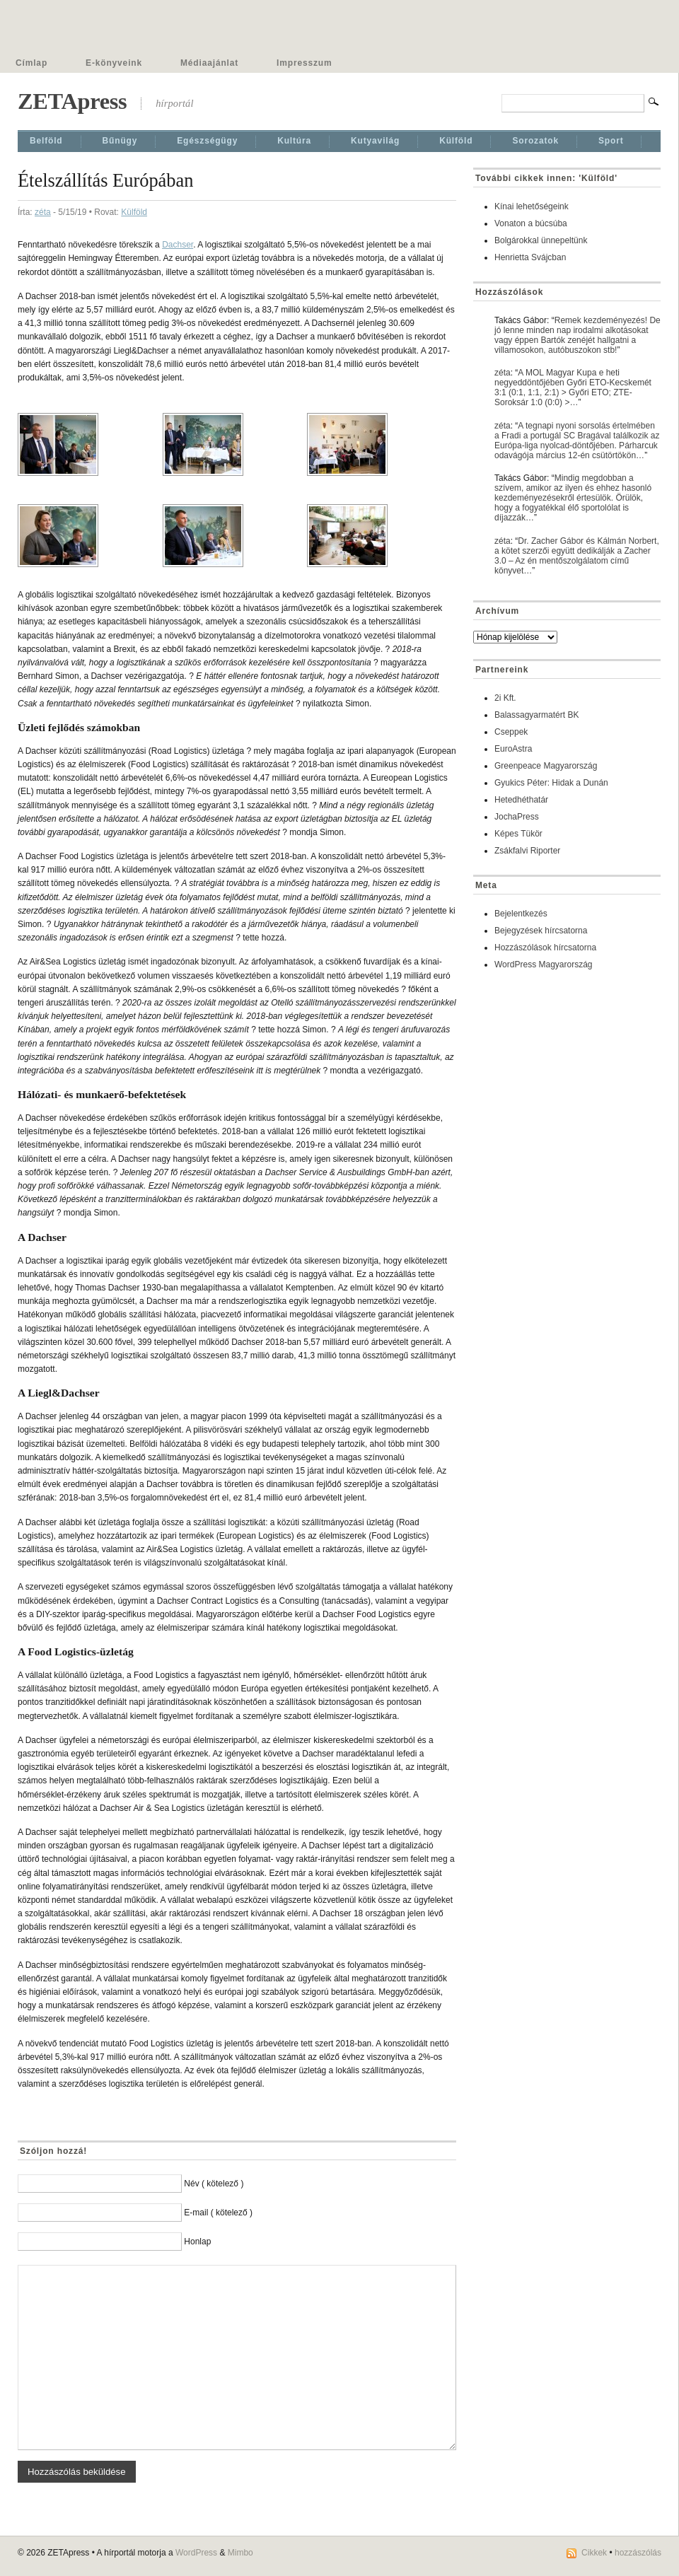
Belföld (46, 141)
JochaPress (516, 817)
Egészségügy (207, 141)
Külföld (455, 141)
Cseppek (511, 732)
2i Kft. (505, 698)
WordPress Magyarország (543, 964)
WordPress (196, 2553)
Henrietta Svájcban (530, 257)
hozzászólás (638, 2553)
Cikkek (594, 2553)
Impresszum (304, 63)
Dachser (177, 245)
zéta (43, 212)
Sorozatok (535, 141)
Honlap (197, 2241)
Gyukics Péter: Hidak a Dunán (551, 783)
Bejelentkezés (520, 914)
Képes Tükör (518, 834)
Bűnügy (120, 141)
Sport (611, 141)
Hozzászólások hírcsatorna (545, 947)
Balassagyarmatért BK (536, 715)
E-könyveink (114, 63)
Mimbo (240, 2553)
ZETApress (72, 101)
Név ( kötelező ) (213, 2184)
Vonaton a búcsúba (530, 223)
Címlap (31, 63)
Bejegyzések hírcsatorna (540, 931)
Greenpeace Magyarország (545, 766)
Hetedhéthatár (521, 800)
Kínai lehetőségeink (531, 206)
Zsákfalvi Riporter (527, 851)
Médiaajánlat (209, 63)
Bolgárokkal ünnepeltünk (540, 240)
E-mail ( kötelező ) (218, 2212)
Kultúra (294, 141)
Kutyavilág (375, 141)
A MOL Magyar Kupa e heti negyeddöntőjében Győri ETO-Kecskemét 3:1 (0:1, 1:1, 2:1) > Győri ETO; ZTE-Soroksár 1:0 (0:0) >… (572, 387)
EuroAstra (513, 749)
